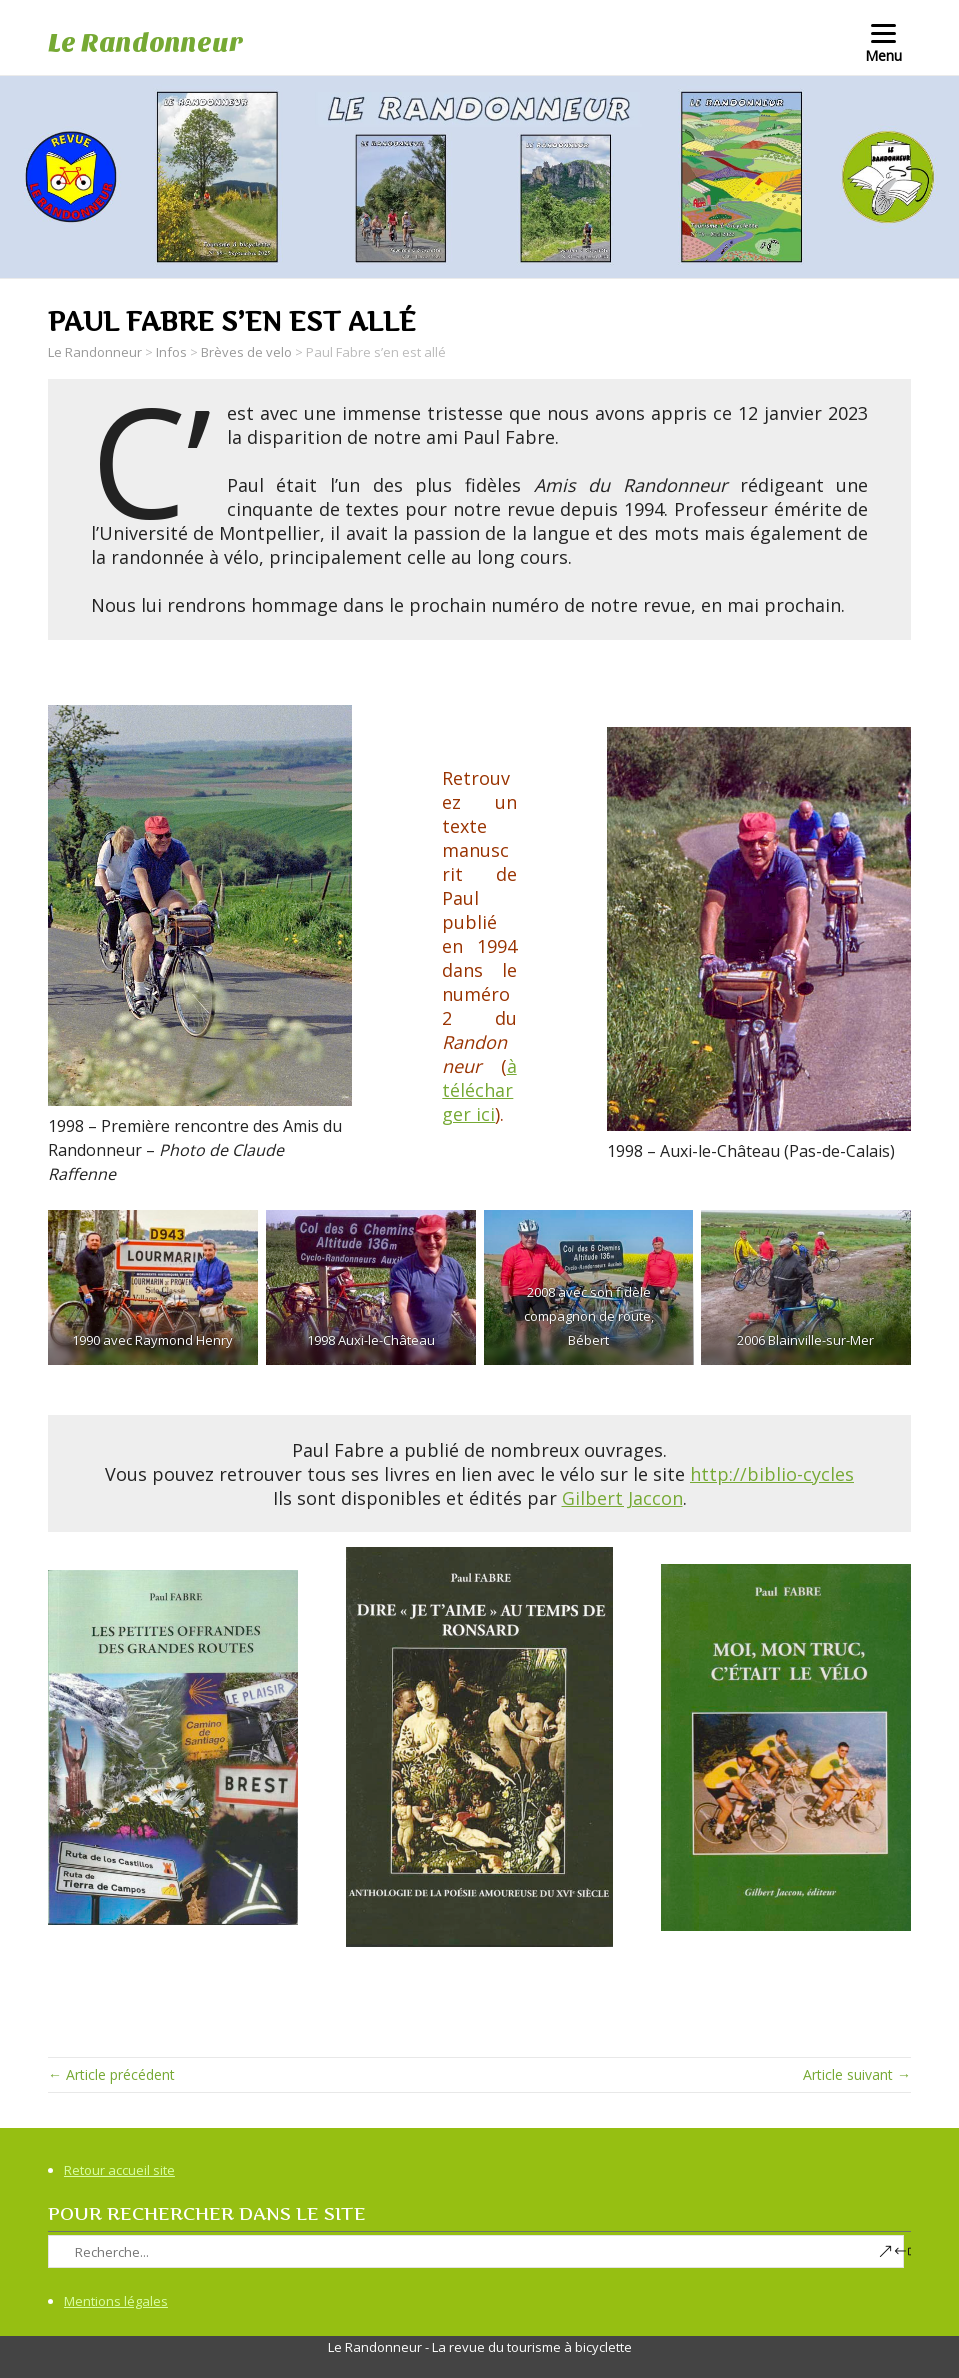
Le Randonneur (145, 42)
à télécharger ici (479, 1090)
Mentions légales (116, 2301)
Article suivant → (857, 2074)
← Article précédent (111, 2074)
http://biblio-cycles (772, 1474)
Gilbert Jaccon (622, 1498)
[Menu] (883, 42)
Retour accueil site (119, 2170)
